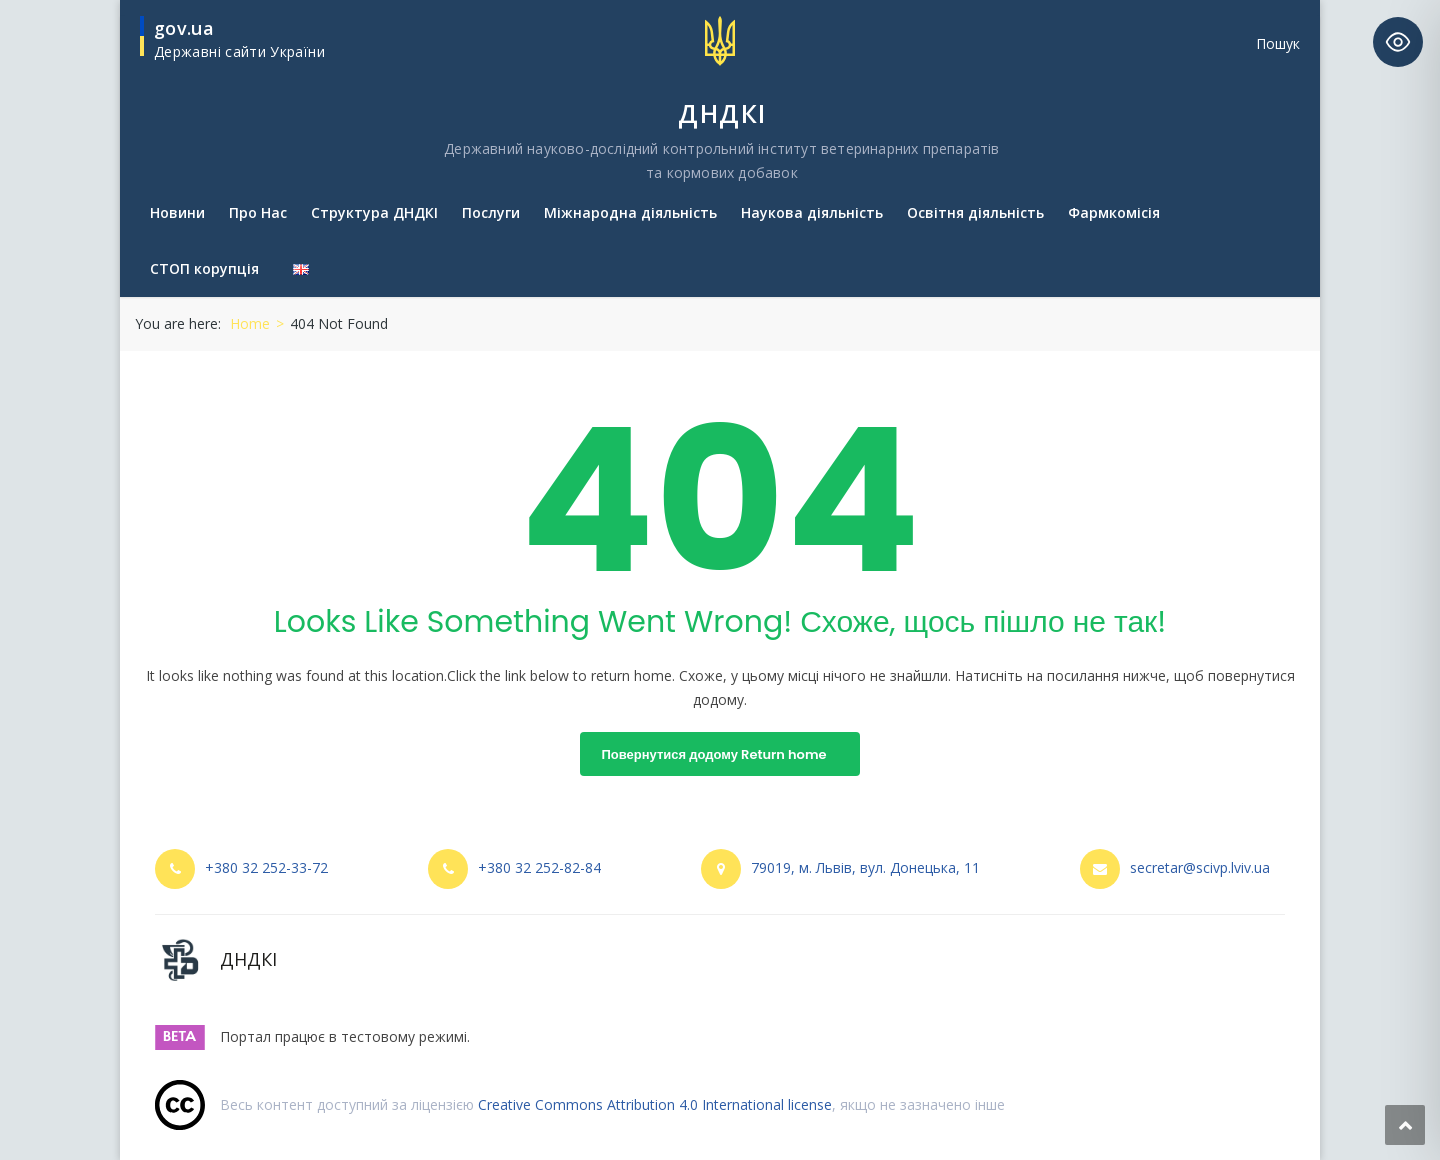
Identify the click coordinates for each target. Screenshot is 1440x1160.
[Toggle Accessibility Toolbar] (1398, 42)
